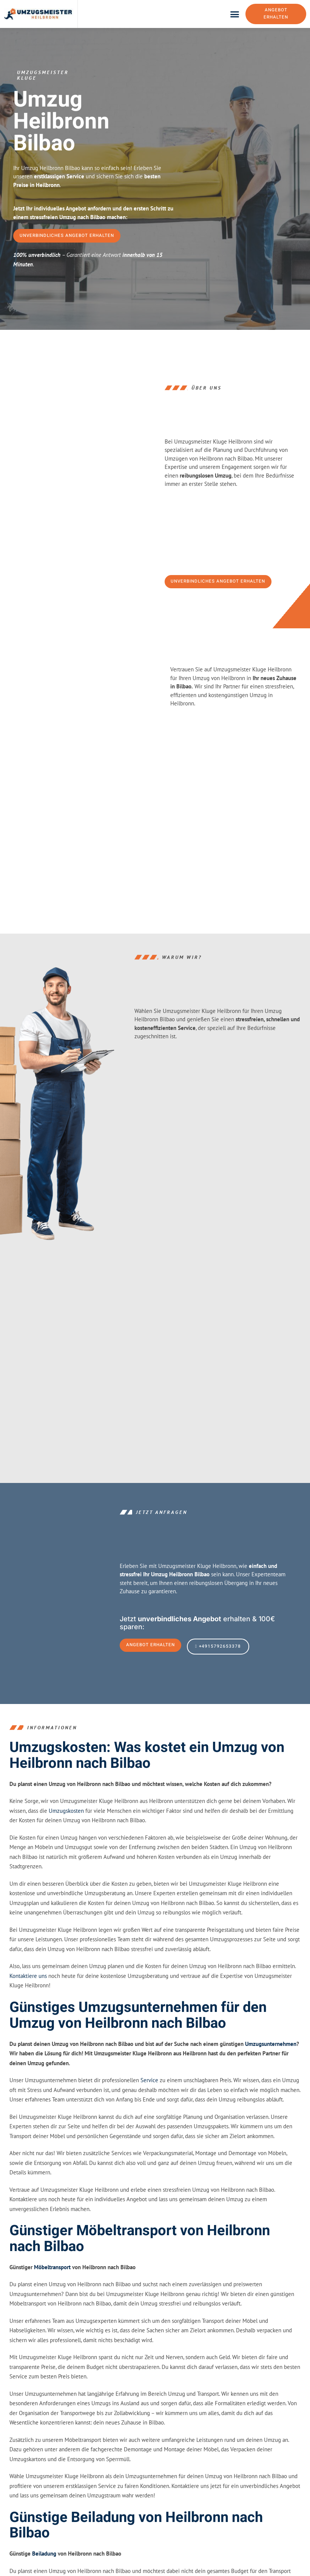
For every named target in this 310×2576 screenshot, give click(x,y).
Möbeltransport (52, 2311)
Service (149, 2124)
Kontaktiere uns (28, 2020)
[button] (235, 16)
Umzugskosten (66, 1855)
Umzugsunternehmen (270, 2088)
